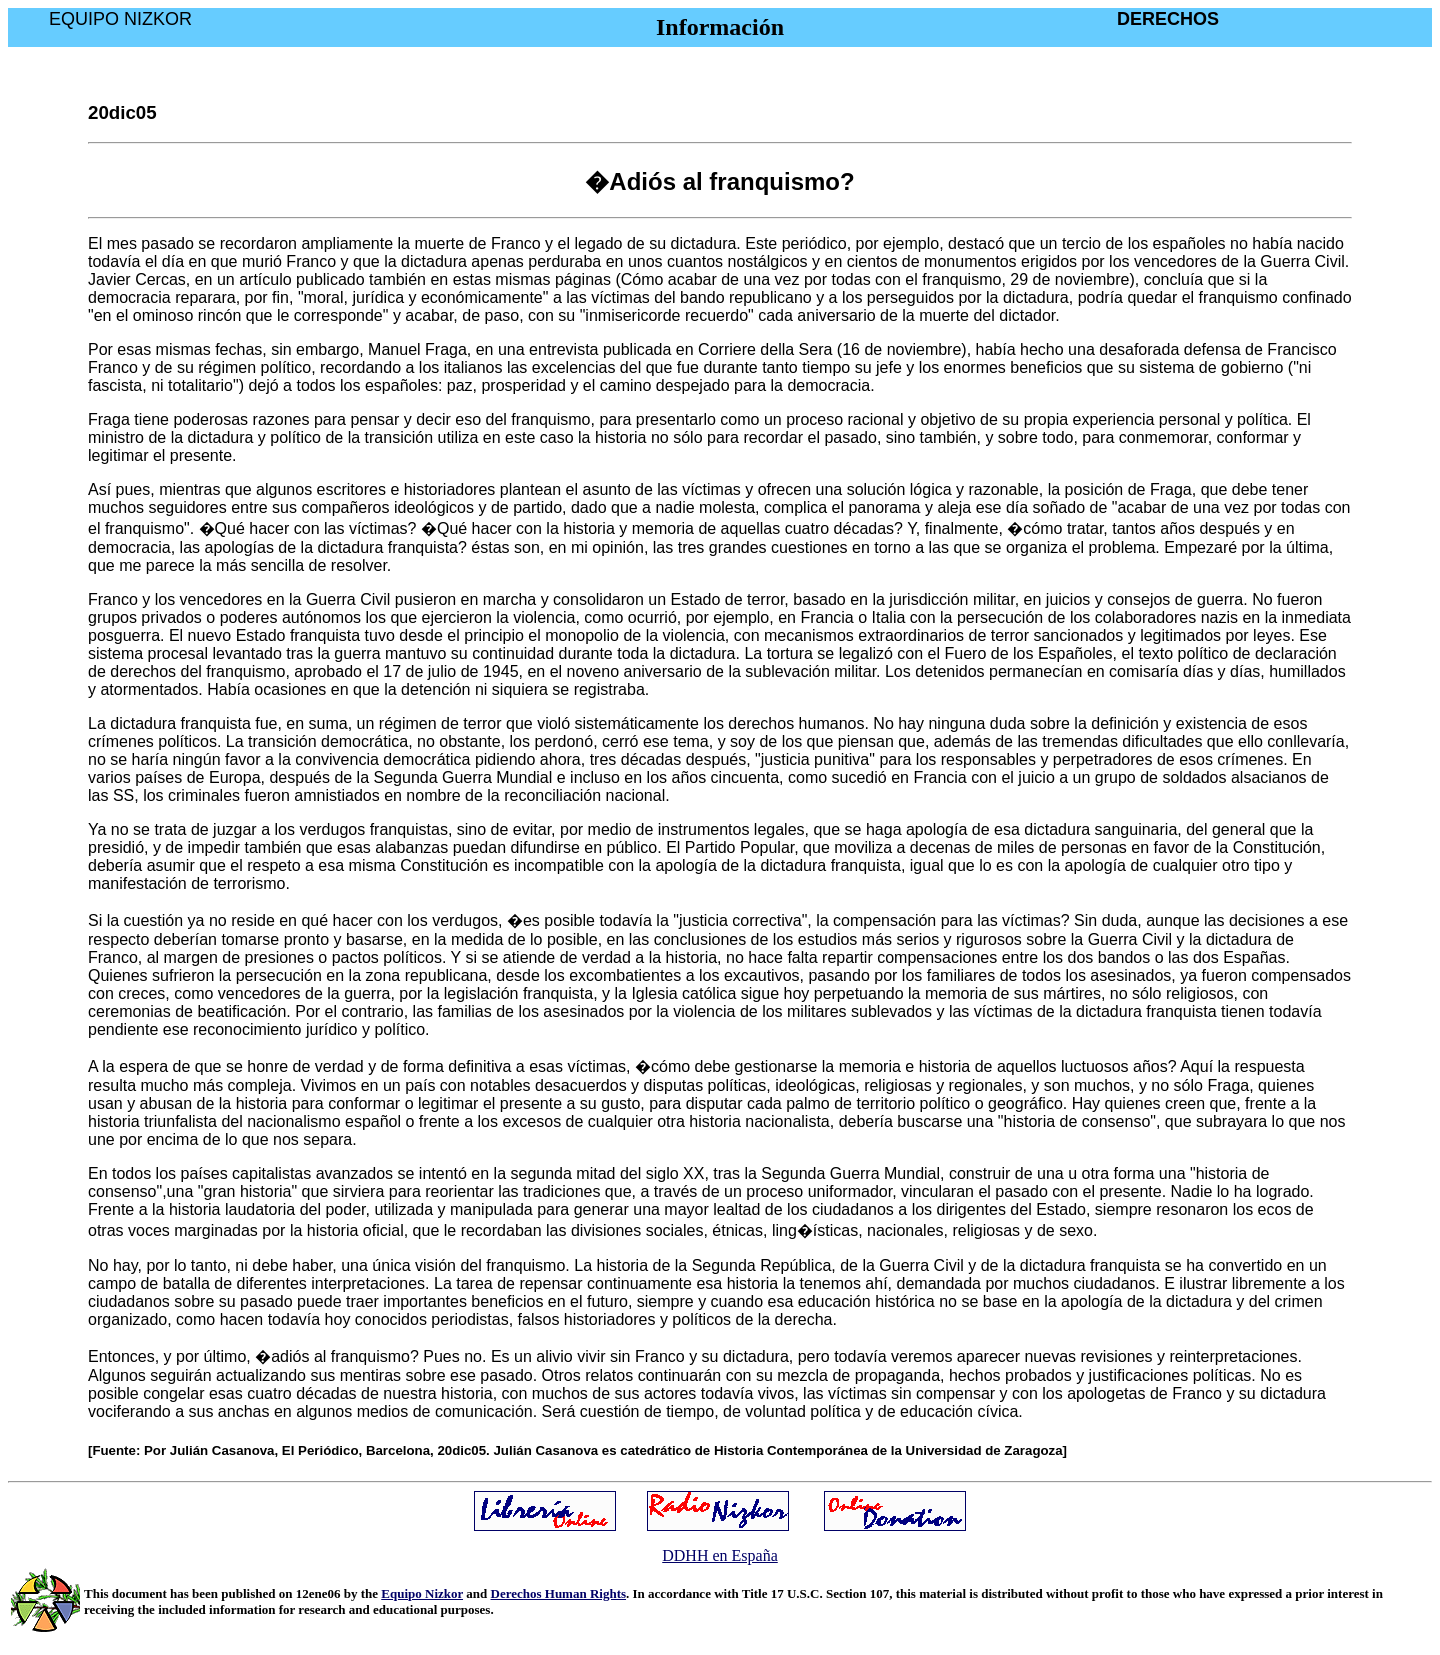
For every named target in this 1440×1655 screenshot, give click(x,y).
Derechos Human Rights (559, 1593)
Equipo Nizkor (422, 1593)
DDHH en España (720, 1555)
